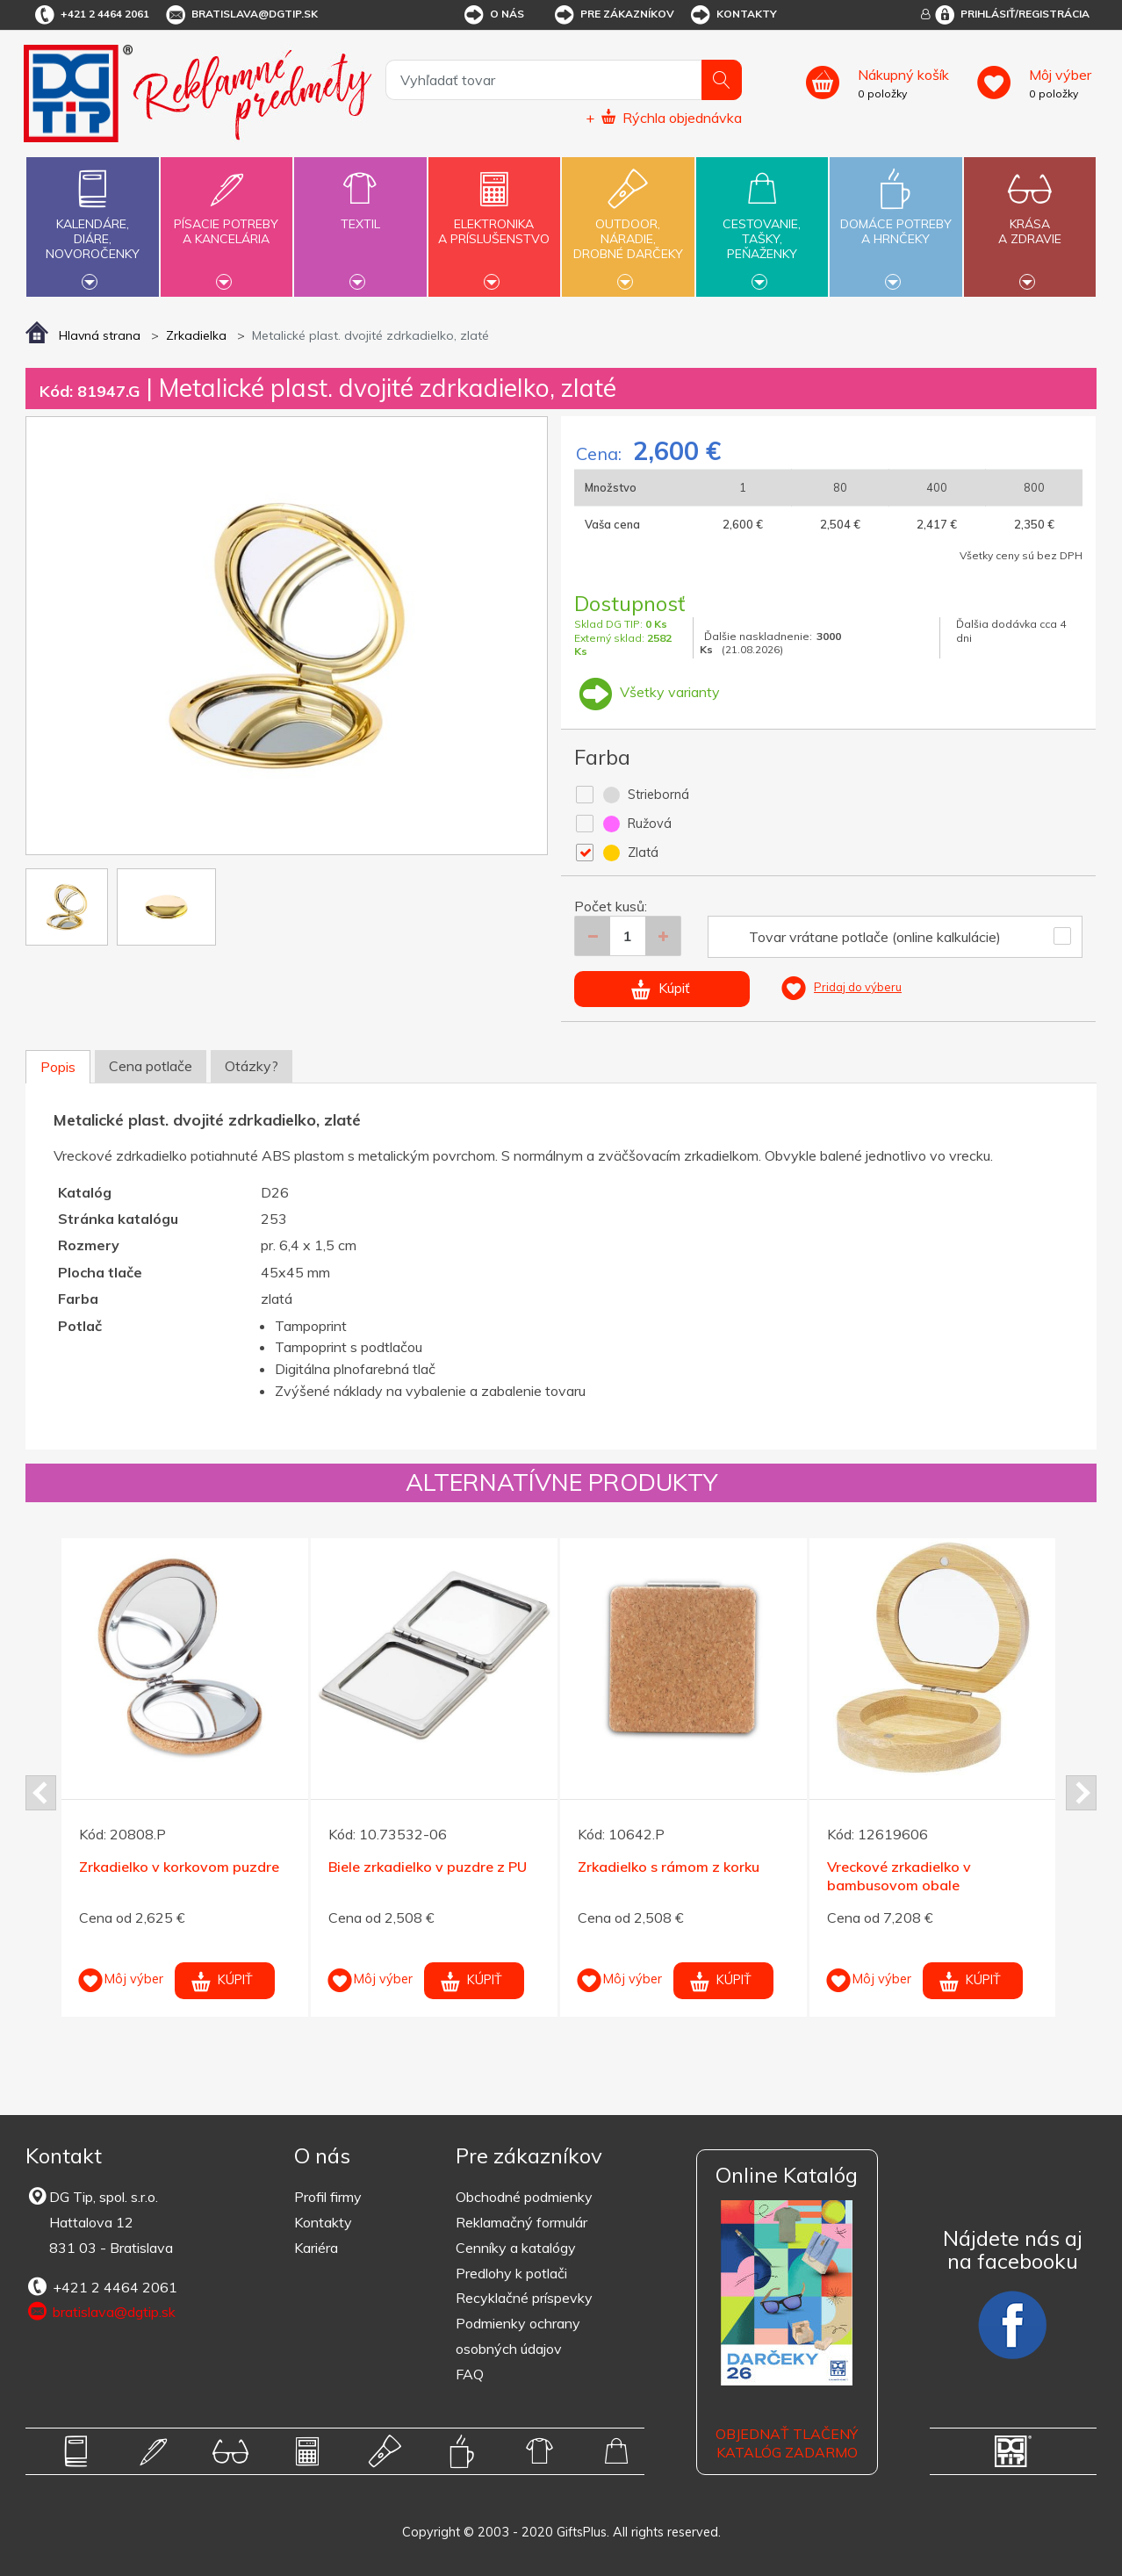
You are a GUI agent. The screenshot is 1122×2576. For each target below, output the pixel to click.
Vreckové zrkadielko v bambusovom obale (899, 1876)
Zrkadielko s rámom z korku (668, 1866)
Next (1081, 1792)
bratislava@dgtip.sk (240, 15)
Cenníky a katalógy (516, 2247)
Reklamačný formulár (521, 2222)
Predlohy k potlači (511, 2273)
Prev (40, 1792)
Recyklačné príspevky (524, 2297)
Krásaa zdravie (1030, 221)
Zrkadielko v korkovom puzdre (179, 1866)
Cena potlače (150, 1066)
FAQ (470, 2374)
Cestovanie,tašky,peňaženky (762, 225)
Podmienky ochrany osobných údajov (518, 2335)
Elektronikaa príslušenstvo (494, 221)
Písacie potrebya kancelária (226, 221)
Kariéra (316, 2247)
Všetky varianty (647, 692)
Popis (58, 1067)
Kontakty (732, 15)
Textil (360, 214)
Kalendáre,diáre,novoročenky (92, 225)
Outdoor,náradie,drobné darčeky (628, 225)
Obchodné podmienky (524, 2196)
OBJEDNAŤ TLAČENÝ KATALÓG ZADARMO (787, 2443)
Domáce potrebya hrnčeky (895, 221)
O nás (493, 15)
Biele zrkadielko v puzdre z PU (427, 1866)
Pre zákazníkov (613, 15)
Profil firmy (328, 2196)
